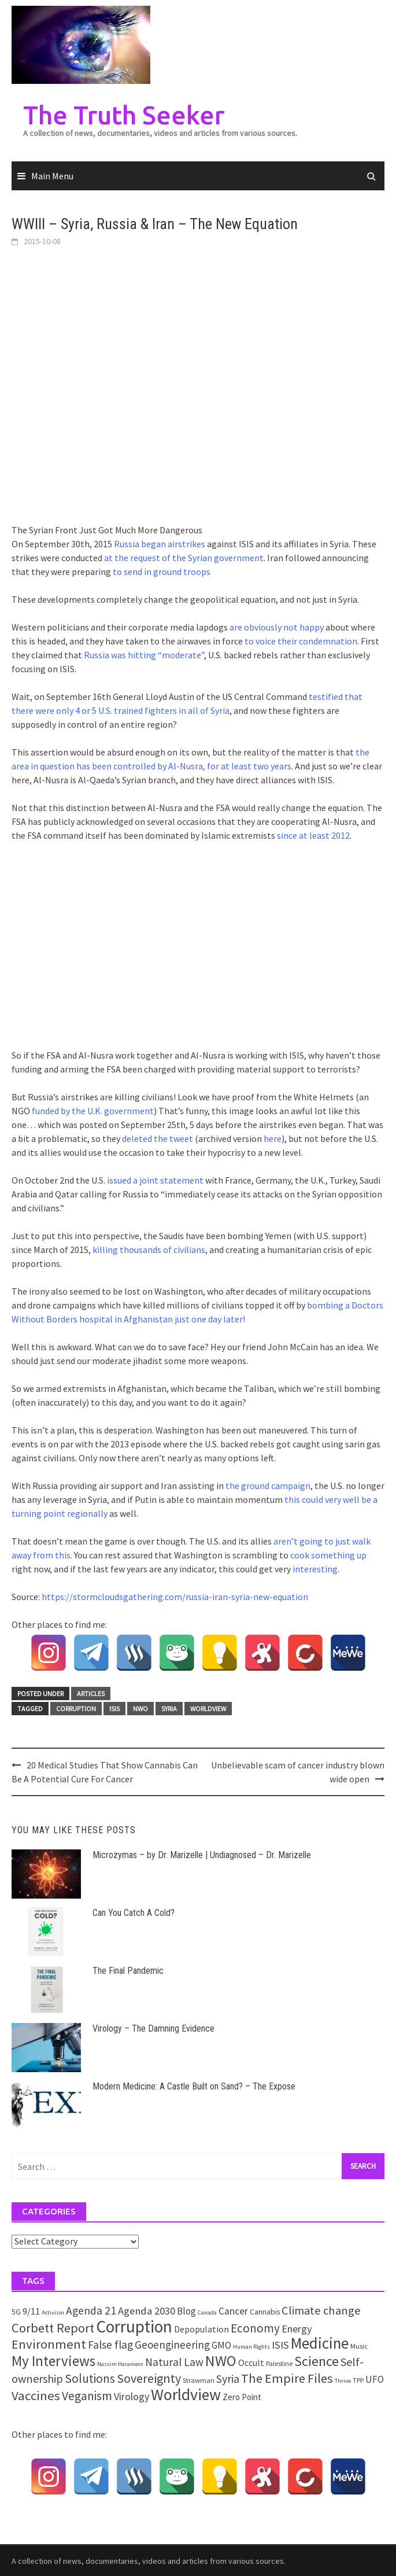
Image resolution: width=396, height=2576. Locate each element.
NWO (140, 1708)
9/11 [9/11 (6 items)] (31, 2311)
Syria (169, 1708)
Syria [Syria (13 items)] (227, 2379)
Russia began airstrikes (159, 544)
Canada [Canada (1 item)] (207, 2312)
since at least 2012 (313, 835)
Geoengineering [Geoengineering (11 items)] (172, 2345)
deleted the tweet (157, 1138)
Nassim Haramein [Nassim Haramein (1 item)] (120, 2364)
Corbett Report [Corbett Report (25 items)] (53, 2328)
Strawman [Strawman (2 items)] (198, 2380)
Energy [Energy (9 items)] (297, 2328)
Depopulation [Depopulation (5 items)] (201, 2329)
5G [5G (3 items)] (16, 2311)
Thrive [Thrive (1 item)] (343, 2381)
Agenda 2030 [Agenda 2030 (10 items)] (146, 2310)
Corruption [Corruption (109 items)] (134, 2326)
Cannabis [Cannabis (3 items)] (265, 2311)
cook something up (328, 1555)
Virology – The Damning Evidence (153, 2028)
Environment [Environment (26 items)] (49, 2344)
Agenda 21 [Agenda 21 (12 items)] (91, 2310)
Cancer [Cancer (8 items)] (233, 2311)
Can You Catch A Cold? (133, 1912)
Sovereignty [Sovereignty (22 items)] (149, 2378)
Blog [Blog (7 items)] (186, 2311)
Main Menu (52, 176)
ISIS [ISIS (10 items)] (280, 2345)
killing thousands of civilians (148, 1249)
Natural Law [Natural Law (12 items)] (174, 2362)
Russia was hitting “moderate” (144, 655)
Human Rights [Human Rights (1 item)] (251, 2346)
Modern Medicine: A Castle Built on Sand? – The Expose (193, 2086)
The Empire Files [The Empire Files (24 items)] (287, 2378)
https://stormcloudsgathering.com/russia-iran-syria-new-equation (175, 1596)
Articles (91, 1693)
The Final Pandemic (128, 1970)
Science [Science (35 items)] (316, 2361)
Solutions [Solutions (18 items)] (90, 2378)
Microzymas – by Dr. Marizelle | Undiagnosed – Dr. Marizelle (201, 1854)
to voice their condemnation (301, 641)
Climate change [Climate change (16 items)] (321, 2310)
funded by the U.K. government (93, 1110)
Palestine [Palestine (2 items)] (279, 2363)
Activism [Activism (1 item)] (53, 2312)
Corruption (76, 1708)
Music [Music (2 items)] (359, 2346)
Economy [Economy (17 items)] (255, 2328)
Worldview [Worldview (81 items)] (186, 2395)
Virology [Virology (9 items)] (131, 2396)
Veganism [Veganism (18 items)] (87, 2396)
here (273, 1138)
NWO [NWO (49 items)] (220, 2361)
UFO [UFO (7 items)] (374, 2379)
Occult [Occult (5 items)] (251, 2362)
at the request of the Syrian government (184, 557)
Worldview (208, 1708)
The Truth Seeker (123, 115)
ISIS (114, 1708)
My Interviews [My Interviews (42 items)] (53, 2361)
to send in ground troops (161, 571)
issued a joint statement (155, 1180)
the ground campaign (267, 1485)
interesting (315, 1569)
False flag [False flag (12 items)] (110, 2345)
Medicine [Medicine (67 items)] (320, 2343)
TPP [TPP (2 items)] (358, 2380)
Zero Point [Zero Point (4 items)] (242, 2396)
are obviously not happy (277, 627)
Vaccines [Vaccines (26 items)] (36, 2395)
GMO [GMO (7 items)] (221, 2345)
